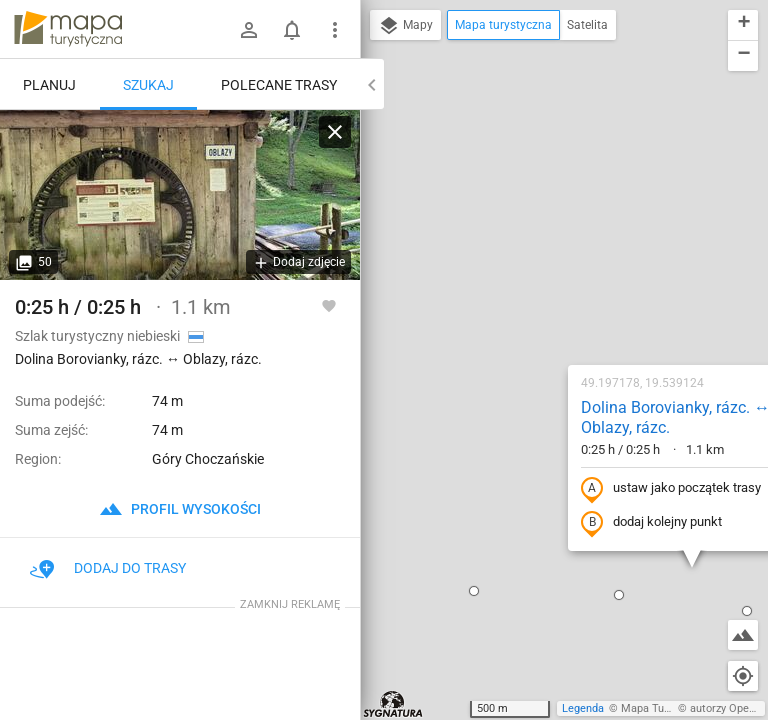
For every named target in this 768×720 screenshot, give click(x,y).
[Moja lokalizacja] (743, 676)
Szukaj (148, 85)
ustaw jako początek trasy (541, 272)
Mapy (405, 26)
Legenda (583, 708)
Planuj (49, 85)
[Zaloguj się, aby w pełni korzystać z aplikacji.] (329, 305)
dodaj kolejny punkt (521, 306)
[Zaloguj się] (249, 30)
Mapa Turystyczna (666, 708)
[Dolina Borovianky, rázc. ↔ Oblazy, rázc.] (180, 195)
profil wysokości (180, 509)
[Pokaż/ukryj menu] (335, 30)
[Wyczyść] (335, 132)
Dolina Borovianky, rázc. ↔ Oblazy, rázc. (545, 201)
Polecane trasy (279, 85)
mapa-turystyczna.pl (68, 29)
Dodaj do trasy (108, 568)
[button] (489, 378)
